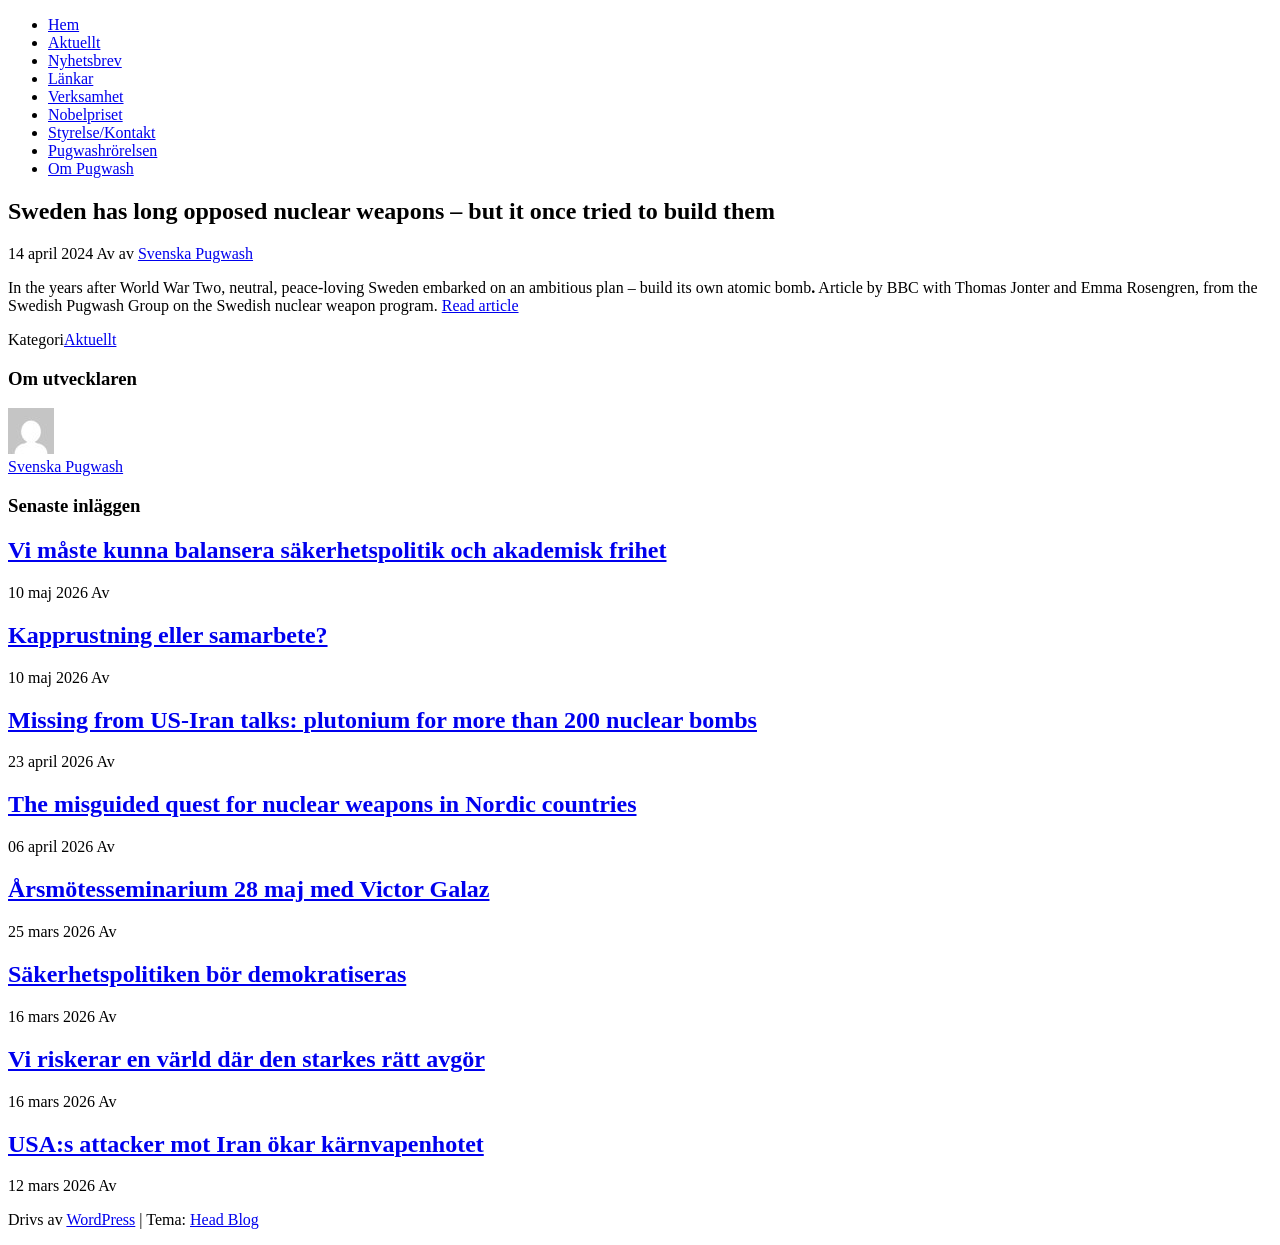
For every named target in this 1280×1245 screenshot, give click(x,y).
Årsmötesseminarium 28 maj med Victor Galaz (248, 889)
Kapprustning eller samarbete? (168, 635)
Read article (480, 305)
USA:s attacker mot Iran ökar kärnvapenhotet (246, 1144)
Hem (63, 24)
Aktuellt (74, 42)
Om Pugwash (91, 168)
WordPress (100, 1219)
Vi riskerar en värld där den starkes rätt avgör (246, 1059)
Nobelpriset (85, 114)
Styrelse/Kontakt (102, 132)
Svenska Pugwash (195, 253)
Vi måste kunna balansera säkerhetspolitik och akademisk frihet (337, 550)
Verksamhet (86, 96)
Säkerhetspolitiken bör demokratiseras (207, 974)
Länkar (70, 78)
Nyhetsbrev (85, 60)
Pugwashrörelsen (102, 150)
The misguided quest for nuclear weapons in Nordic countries (322, 804)
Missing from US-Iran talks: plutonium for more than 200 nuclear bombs (382, 720)
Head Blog (224, 1219)
